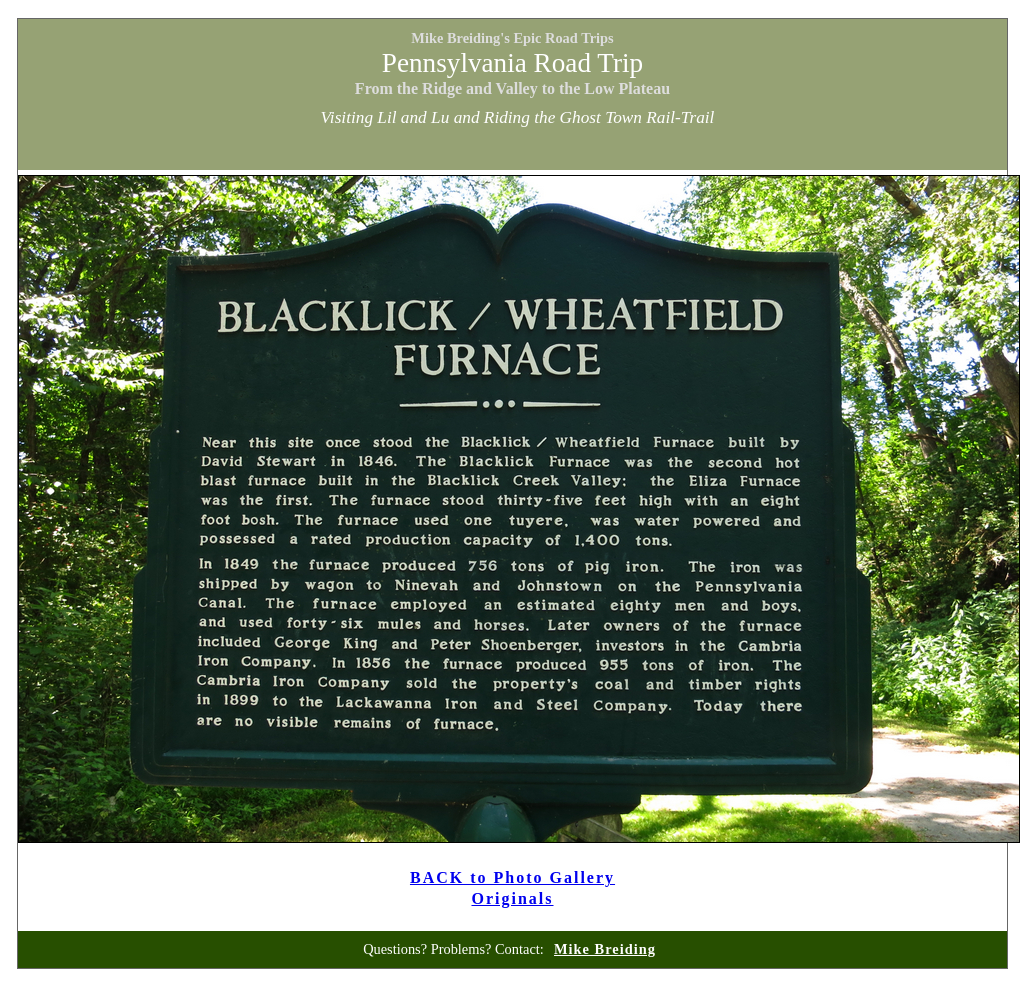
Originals (512, 898)
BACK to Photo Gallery (512, 877)
